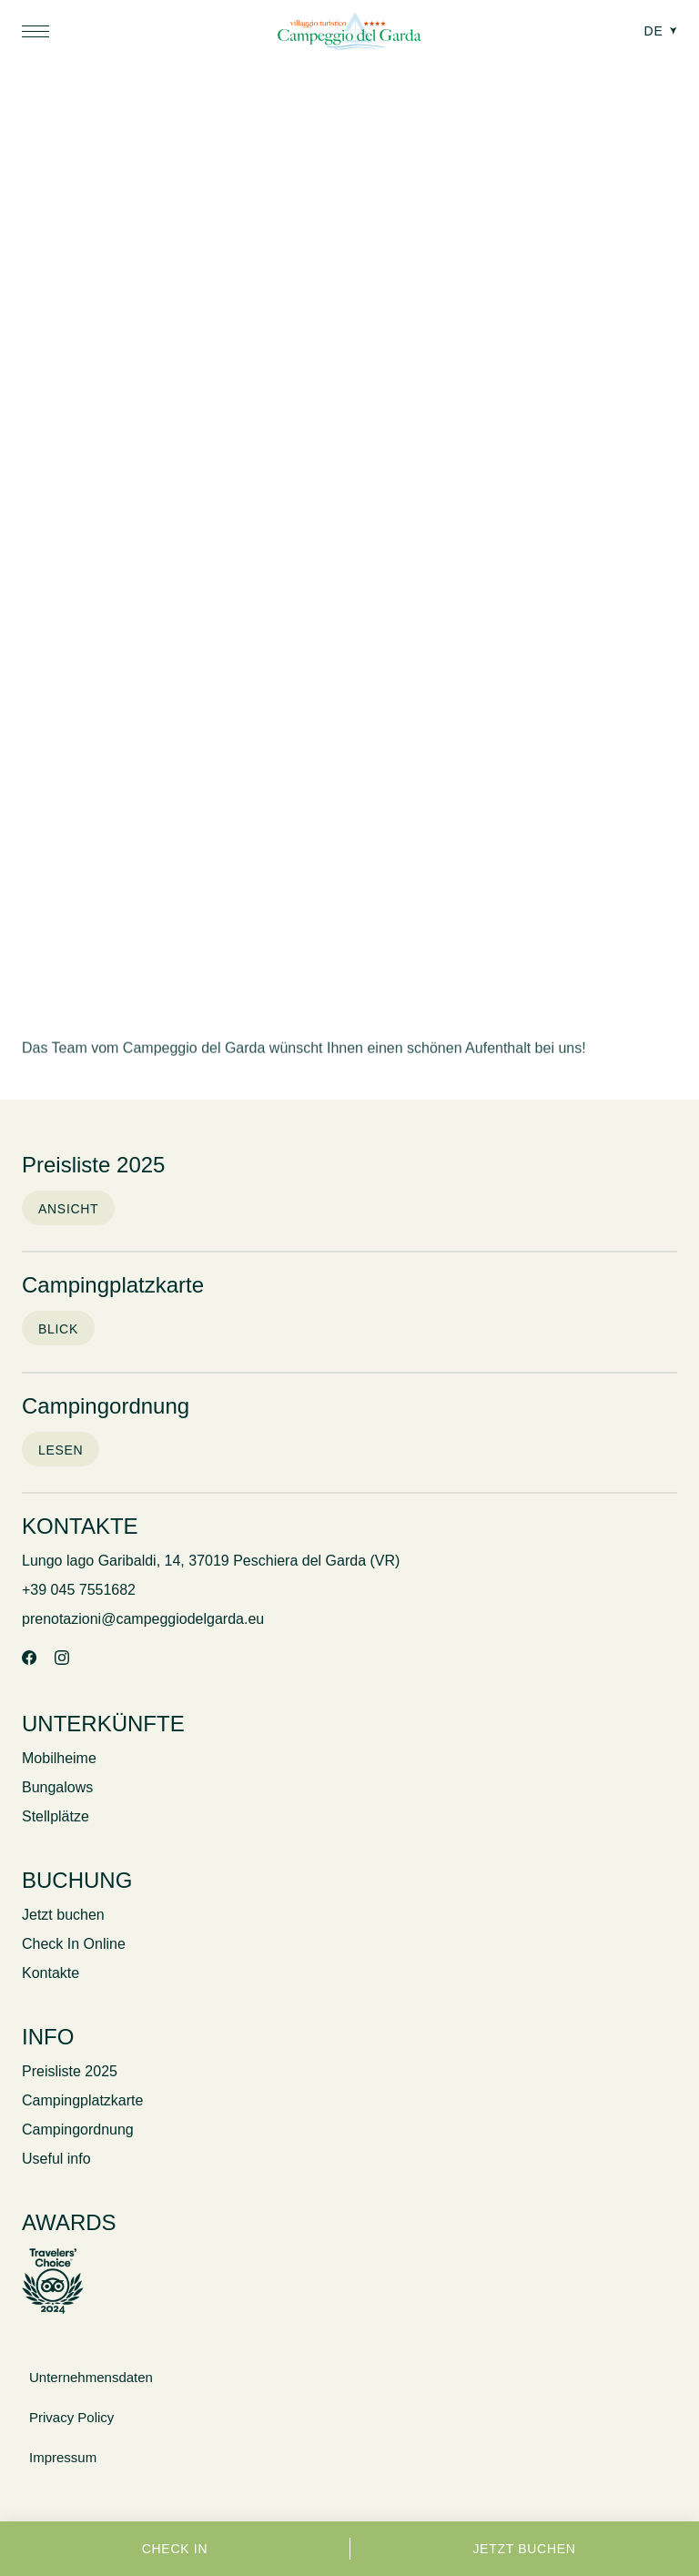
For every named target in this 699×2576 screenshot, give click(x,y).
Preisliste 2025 (69, 2071)
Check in (175, 2548)
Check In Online (74, 1944)
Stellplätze (55, 1816)
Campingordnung (78, 2129)
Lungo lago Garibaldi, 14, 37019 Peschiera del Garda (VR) (211, 1560)
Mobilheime (59, 1758)
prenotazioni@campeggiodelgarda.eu (143, 1619)
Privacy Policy (71, 2417)
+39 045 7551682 (79, 1589)
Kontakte (50, 1973)
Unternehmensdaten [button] (91, 2377)
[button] (35, 31)
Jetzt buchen (523, 2548)
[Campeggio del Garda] (349, 33)
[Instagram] (62, 1659)
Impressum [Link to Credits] (62, 2457)
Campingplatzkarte (82, 2100)
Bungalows (57, 1787)
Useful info (56, 2158)
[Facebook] (29, 1659)
